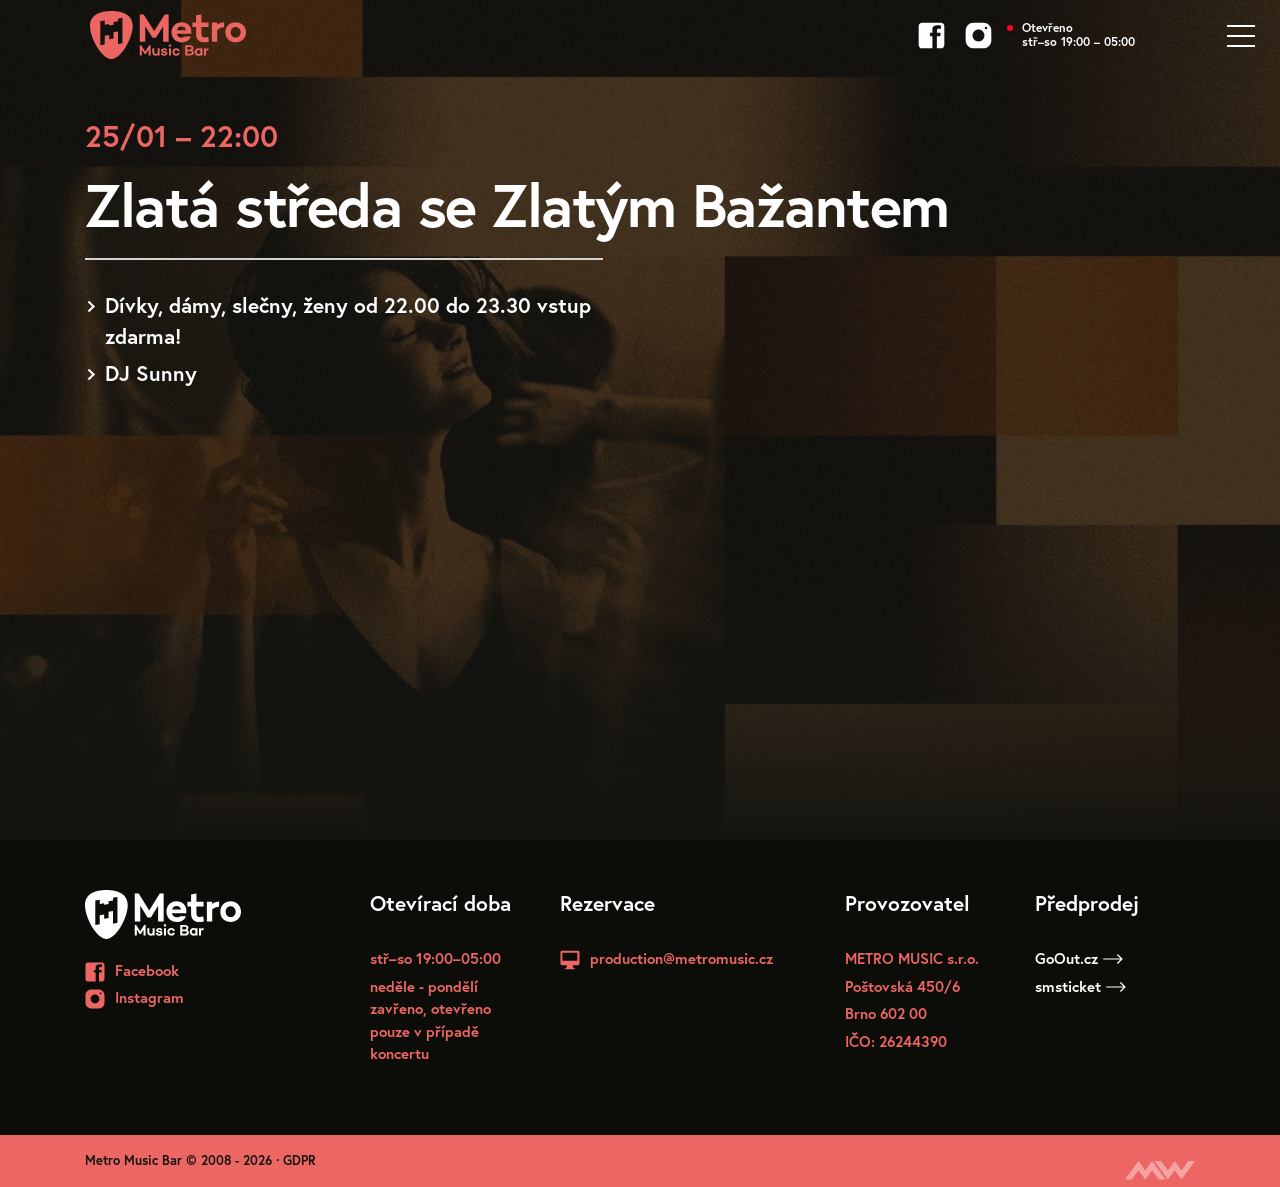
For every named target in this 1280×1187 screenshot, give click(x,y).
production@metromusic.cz (681, 958)
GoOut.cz (1079, 958)
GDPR (299, 1160)
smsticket (1080, 986)
